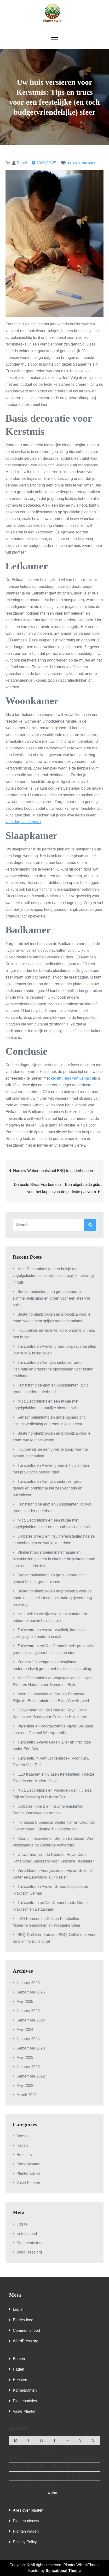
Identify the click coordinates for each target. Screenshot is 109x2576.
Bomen (23, 2136)
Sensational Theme (63, 2571)
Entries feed (27, 2233)
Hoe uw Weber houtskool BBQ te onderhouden (53, 1171)
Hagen (22, 2145)
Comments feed (30, 2243)
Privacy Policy (25, 2542)
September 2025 (31, 1992)
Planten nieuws (26, 2521)
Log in (22, 2224)
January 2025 (28, 2011)
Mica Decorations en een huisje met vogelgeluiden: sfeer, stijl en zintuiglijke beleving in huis (53, 1275)
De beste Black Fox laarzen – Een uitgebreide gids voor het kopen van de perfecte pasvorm (57, 1188)
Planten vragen (26, 2531)
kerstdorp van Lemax (23, 822)
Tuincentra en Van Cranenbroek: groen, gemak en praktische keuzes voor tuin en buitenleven (49, 1488)
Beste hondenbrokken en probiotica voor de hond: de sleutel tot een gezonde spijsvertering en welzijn (52, 1598)
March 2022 (27, 2095)
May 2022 (25, 2085)
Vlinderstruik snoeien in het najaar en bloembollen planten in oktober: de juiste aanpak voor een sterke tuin (54, 1559)
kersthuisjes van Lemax (71, 1078)
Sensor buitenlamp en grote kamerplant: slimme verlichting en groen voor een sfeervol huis (51, 1298)
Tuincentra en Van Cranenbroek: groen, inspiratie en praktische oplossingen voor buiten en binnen (53, 1369)
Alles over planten (28, 2510)
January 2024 (28, 2039)
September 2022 (31, 2076)
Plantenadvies (82, 163)
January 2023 (28, 2067)
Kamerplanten (28, 2164)
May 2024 (25, 2029)
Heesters (24, 2155)
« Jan (52, 2493)
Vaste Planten (28, 2183)
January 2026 (28, 1983)
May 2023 (25, 2057)
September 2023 (31, 2048)
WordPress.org (29, 2252)
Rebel (22, 163)
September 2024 (31, 2020)
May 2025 (25, 2001)
